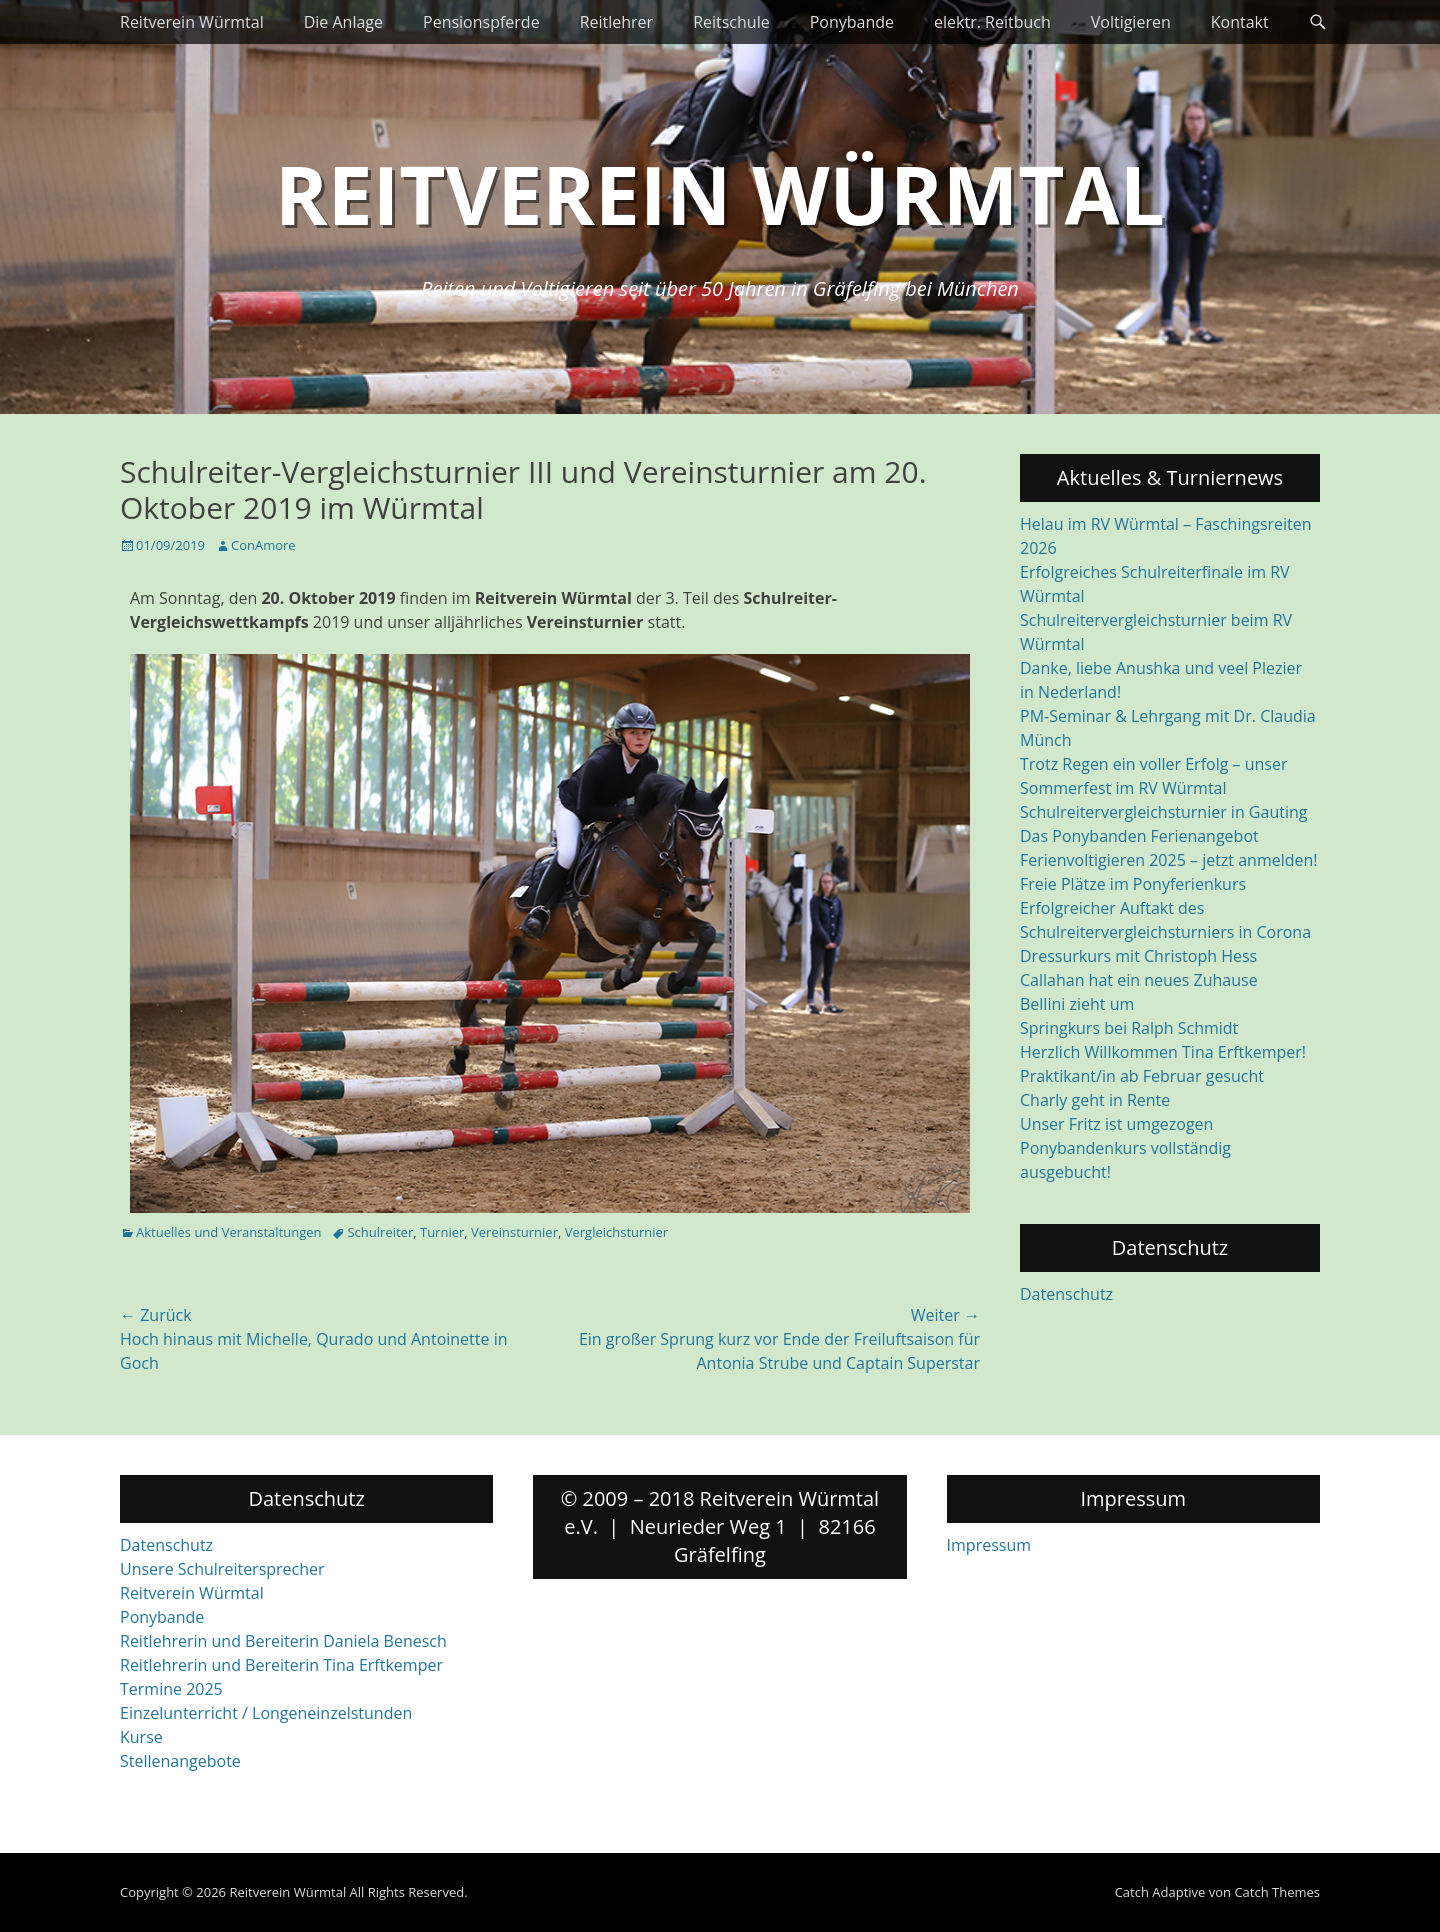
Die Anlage (343, 22)
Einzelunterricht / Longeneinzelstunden (266, 1713)
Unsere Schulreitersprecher (222, 1569)
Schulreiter (380, 1232)
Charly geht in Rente (1095, 1100)
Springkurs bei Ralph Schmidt (1129, 1028)
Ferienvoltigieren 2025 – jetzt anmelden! (1169, 860)
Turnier (442, 1232)
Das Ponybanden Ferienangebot (1139, 836)
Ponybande (852, 22)
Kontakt (1240, 22)
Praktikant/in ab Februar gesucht (1142, 1076)
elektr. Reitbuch (992, 22)
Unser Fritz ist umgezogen (1116, 1124)
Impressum (989, 1545)
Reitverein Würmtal (192, 22)
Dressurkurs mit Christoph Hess (1138, 956)
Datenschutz (1066, 1294)
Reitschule (731, 22)
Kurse (141, 1737)
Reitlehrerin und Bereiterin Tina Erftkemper (281, 1665)
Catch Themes (1277, 1892)
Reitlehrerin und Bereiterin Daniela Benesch (283, 1641)
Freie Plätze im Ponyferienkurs (1133, 884)
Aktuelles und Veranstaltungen (228, 1232)
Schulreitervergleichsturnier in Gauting (1163, 812)
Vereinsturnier (514, 1232)
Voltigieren (1131, 22)
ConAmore (263, 545)
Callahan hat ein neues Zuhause (1139, 980)
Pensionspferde (481, 22)
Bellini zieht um (1077, 1004)
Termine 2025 (171, 1689)
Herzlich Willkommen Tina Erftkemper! (1163, 1052)
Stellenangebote (180, 1761)
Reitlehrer (617, 22)
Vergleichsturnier (616, 1232)
